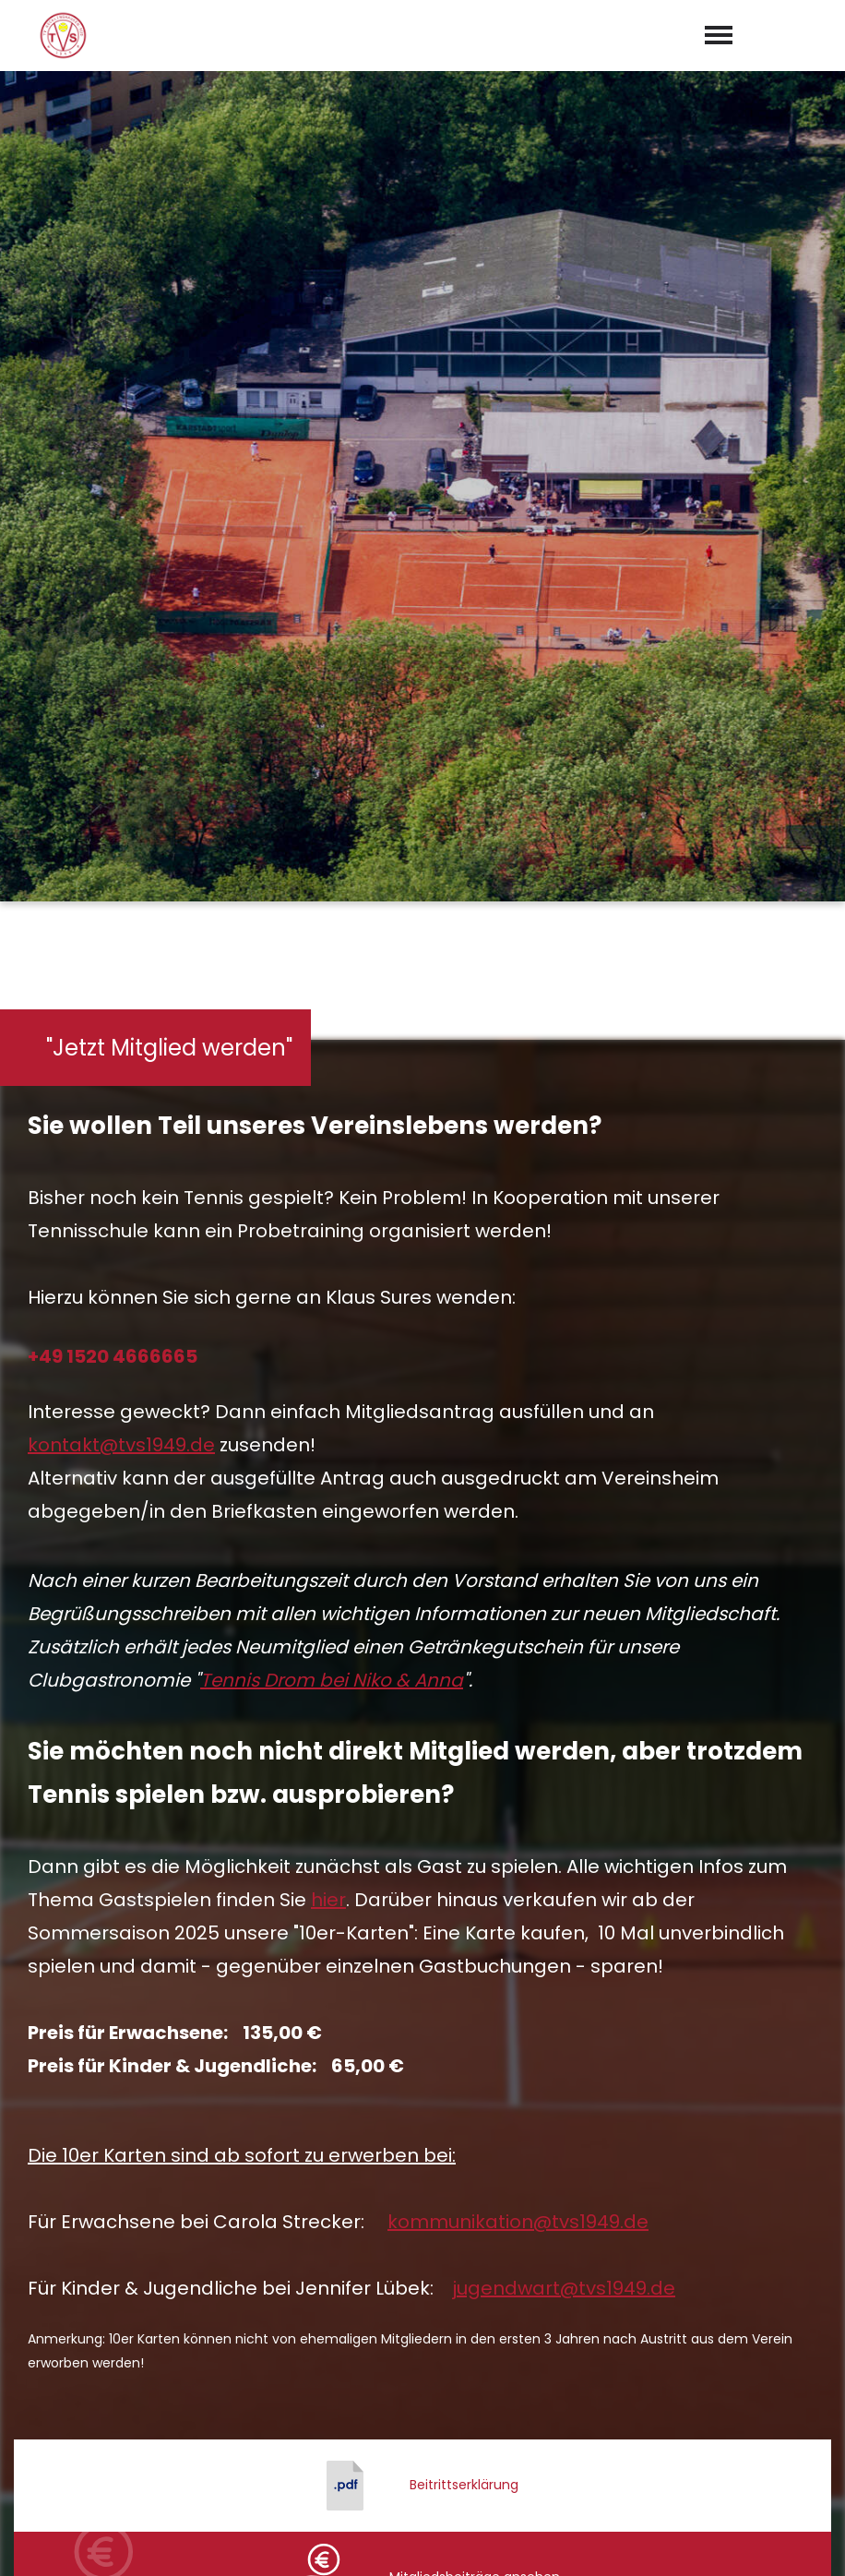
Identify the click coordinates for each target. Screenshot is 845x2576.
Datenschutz (789, 2541)
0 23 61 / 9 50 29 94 (433, 2321)
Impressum (685, 2541)
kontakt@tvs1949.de (121, 776)
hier (328, 1231)
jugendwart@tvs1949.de (563, 1619)
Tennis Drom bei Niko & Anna (331, 1011)
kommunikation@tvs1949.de (518, 1553)
